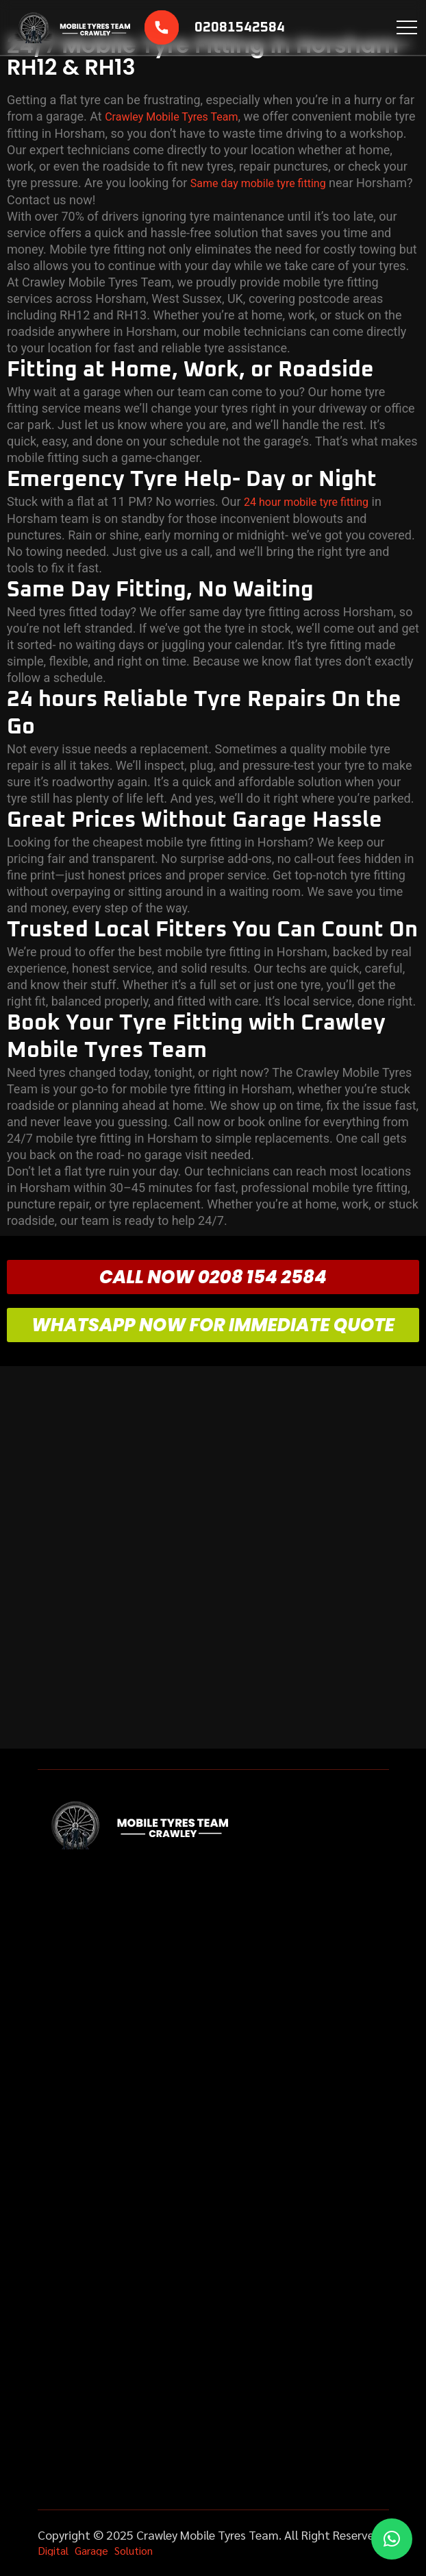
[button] (391, 2539)
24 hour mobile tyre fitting (306, 502)
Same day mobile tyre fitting (258, 183)
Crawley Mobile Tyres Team (171, 116)
